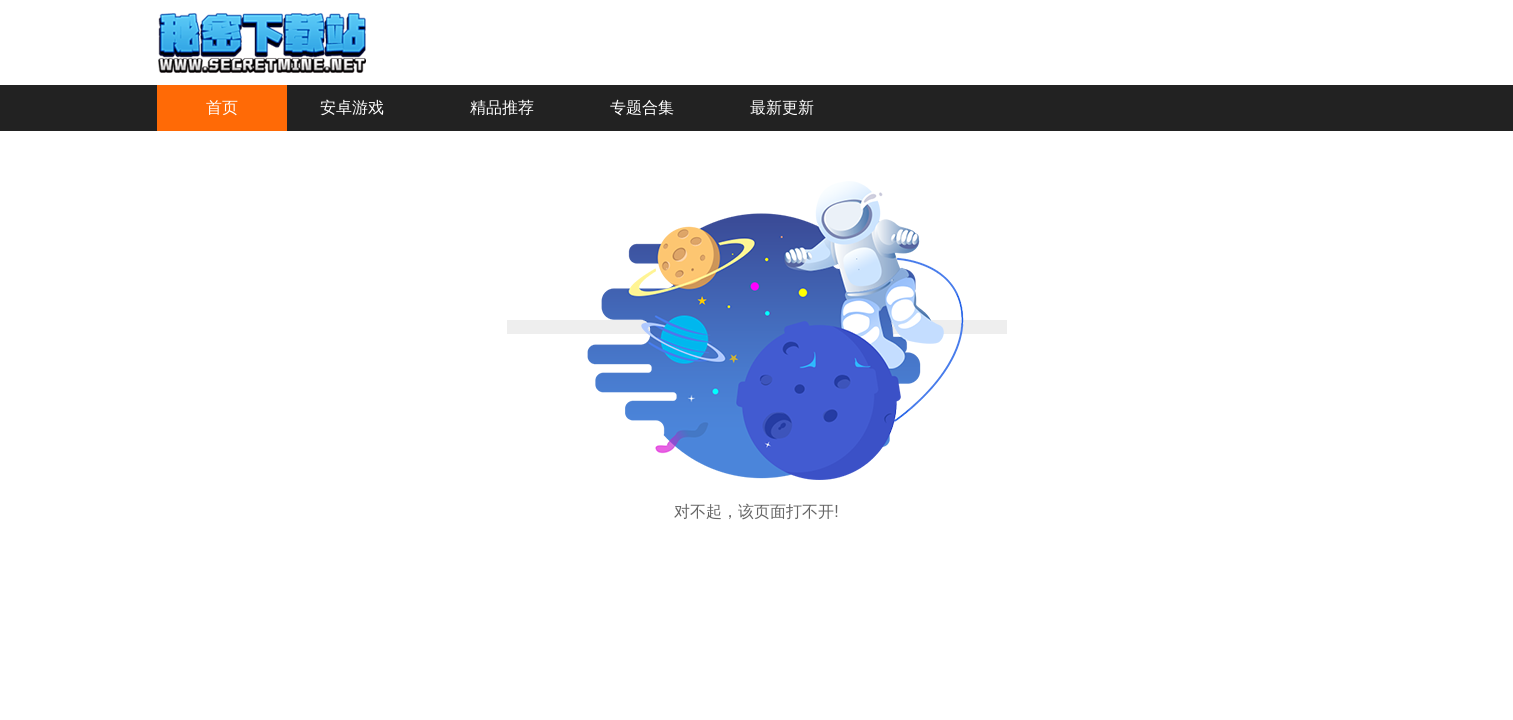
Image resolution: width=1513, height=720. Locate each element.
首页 (222, 107)
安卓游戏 (352, 107)
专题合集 (642, 107)
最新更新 (782, 107)
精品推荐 (502, 107)
